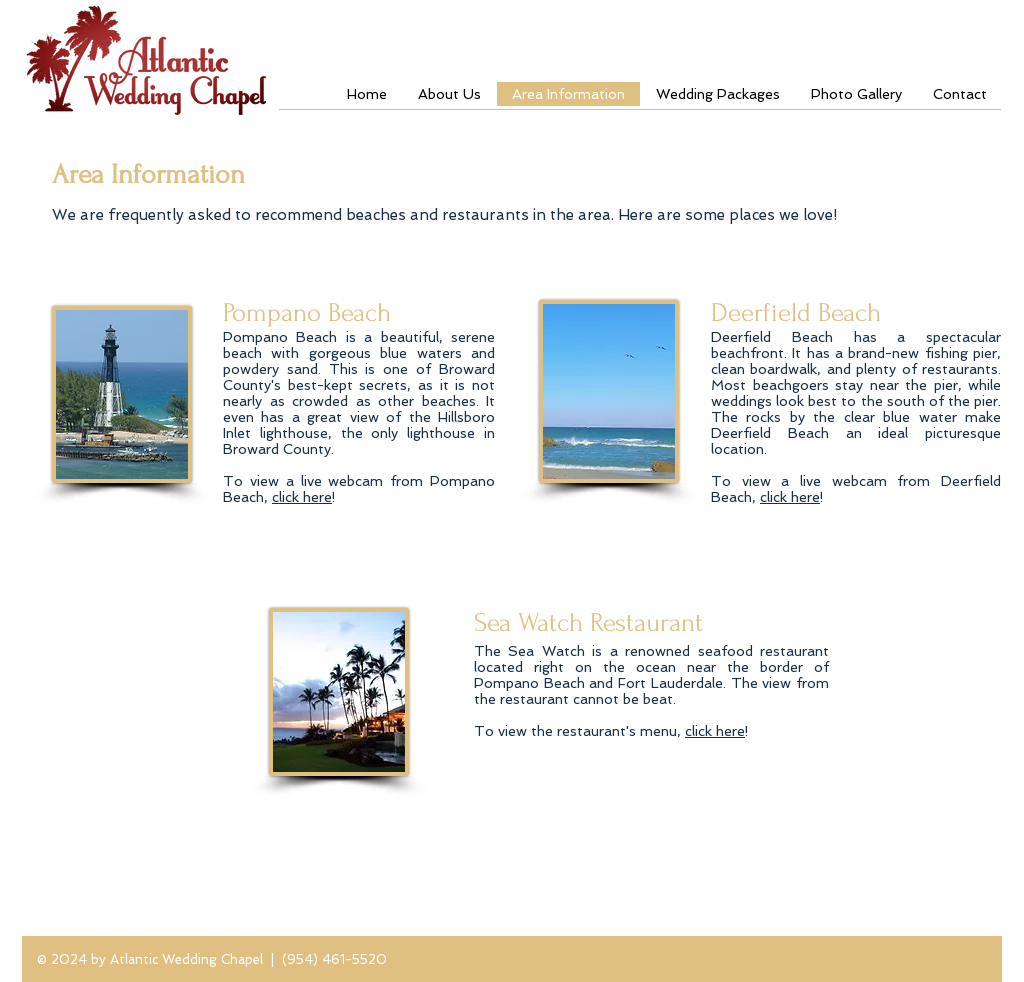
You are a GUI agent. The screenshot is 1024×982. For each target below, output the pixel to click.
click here (302, 497)
